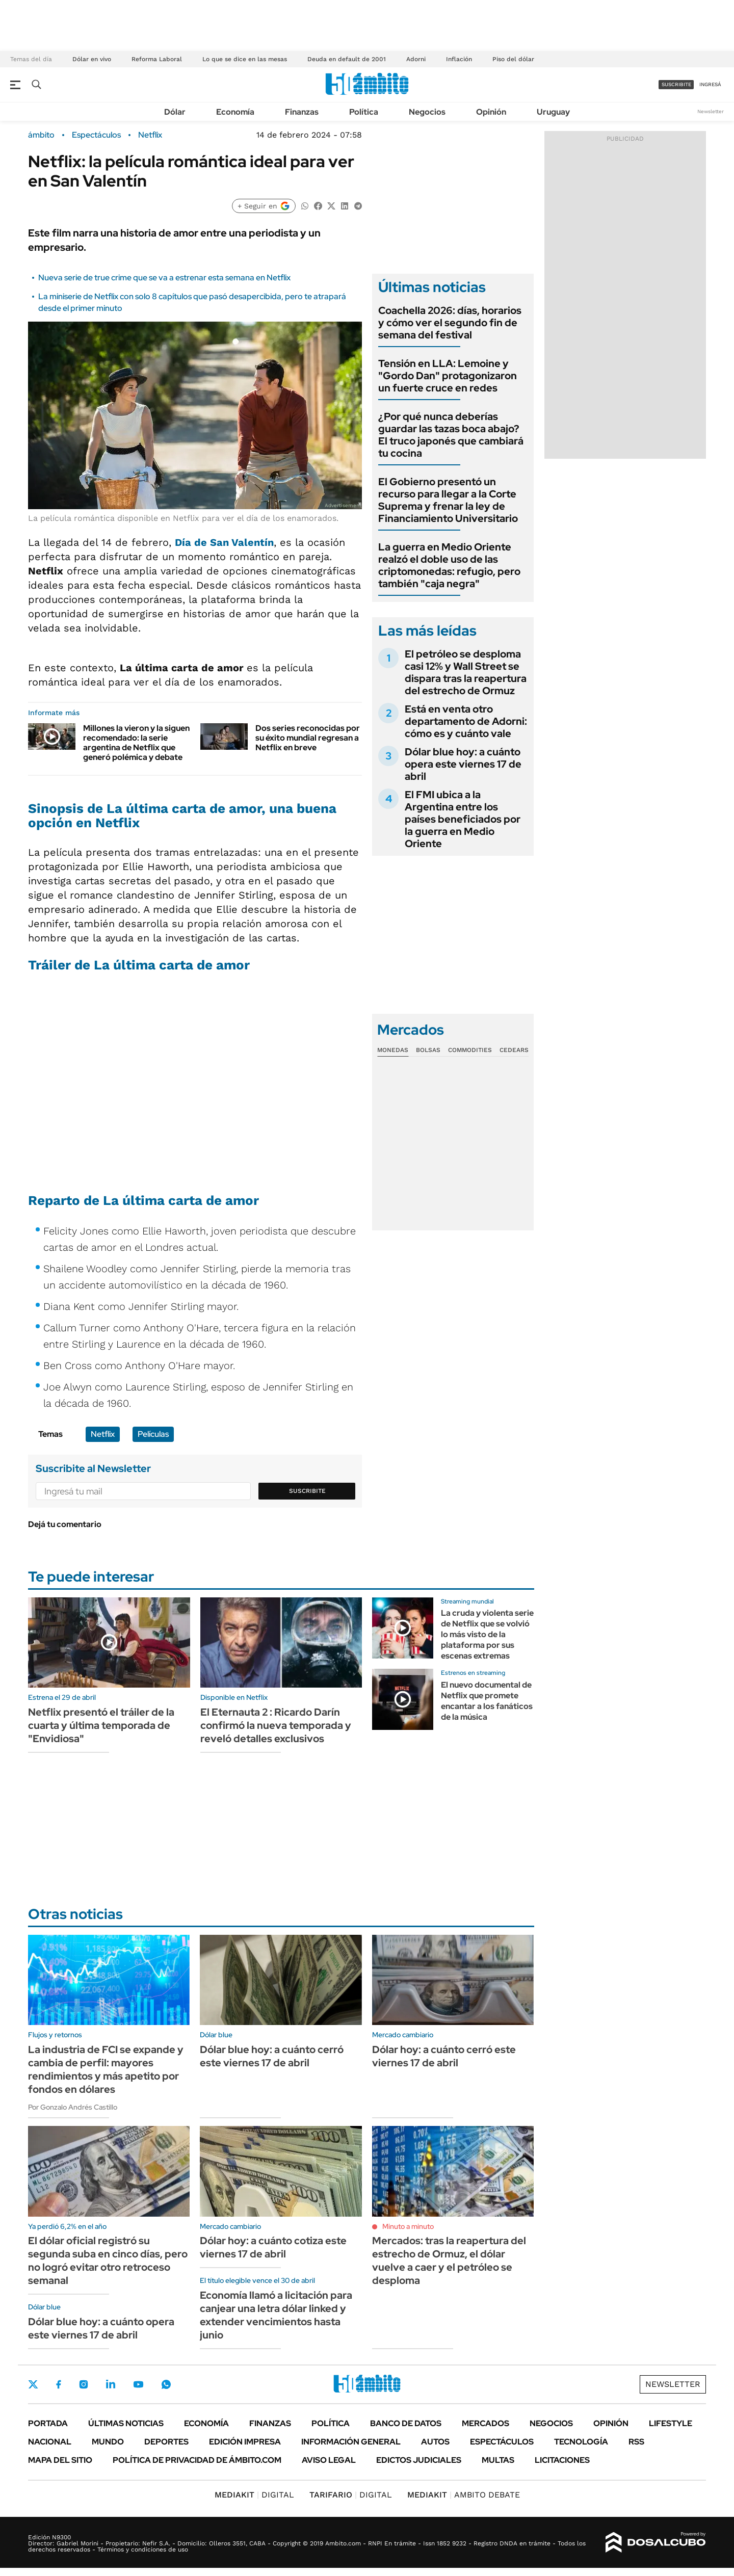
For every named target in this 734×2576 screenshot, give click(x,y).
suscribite (676, 84)
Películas (153, 1434)
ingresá (710, 84)
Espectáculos (96, 135)
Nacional (49, 2441)
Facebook (58, 2384)
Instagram (83, 2384)
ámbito (41, 135)
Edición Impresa (245, 2441)
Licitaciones (562, 2460)
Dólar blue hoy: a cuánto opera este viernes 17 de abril (463, 764)
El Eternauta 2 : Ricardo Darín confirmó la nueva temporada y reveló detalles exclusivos (275, 1725)
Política (363, 112)
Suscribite (307, 1490)
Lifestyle (670, 2423)
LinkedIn (110, 2384)
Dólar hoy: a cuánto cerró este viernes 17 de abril (444, 2056)
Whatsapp (166, 2384)
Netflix (150, 135)
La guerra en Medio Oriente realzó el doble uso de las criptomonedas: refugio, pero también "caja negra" (449, 565)
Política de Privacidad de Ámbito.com (197, 2460)
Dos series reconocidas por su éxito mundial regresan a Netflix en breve (307, 738)
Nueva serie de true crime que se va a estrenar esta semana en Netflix (164, 277)
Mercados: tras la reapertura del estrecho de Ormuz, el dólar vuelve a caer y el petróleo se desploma (449, 2260)
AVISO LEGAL (329, 2460)
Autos (435, 2441)
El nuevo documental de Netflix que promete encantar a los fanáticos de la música (487, 1700)
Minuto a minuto (408, 2226)
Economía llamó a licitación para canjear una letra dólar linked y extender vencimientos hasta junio (276, 2315)
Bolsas (428, 1050)
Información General (351, 2441)
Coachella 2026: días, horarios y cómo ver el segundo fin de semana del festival (449, 322)
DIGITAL (254, 2495)
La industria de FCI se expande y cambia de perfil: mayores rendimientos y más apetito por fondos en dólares (106, 2069)
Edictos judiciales (418, 2460)
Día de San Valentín (224, 542)
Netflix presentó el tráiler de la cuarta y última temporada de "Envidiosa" (101, 1725)
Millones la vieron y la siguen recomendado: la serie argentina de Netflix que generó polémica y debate (136, 743)
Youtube (138, 2384)
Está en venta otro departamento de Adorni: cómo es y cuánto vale (466, 721)
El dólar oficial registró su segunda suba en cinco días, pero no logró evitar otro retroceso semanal (108, 2260)
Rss (636, 2441)
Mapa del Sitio (60, 2460)
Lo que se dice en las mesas (244, 59)
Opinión (491, 112)
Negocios (427, 112)
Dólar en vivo (91, 59)
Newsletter (710, 111)
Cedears (514, 1050)
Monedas (392, 1050)
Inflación (459, 59)
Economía (235, 112)
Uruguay (553, 112)
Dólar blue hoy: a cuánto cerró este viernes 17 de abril (272, 2056)
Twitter (33, 2384)
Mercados (485, 2423)
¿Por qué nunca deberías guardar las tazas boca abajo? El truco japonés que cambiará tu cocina (450, 435)
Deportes (166, 2441)
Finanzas (302, 112)
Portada (48, 2423)
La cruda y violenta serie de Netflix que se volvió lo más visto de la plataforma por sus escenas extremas (487, 1634)
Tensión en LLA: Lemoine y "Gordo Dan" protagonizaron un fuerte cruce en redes (447, 376)
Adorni (416, 59)
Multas (498, 2460)
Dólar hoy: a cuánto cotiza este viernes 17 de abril (273, 2247)
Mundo (108, 2441)
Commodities (470, 1050)
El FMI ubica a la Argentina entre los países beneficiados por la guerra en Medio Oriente (462, 819)
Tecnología (581, 2441)
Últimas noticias (126, 2423)
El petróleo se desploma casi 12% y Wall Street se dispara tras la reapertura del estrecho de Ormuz (466, 672)
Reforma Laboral (157, 59)
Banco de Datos (405, 2423)
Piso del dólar (513, 59)
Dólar (175, 112)
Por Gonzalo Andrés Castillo (72, 2107)
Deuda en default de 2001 (346, 59)
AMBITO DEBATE (463, 2495)
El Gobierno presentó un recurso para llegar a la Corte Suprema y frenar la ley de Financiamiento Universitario (448, 500)
